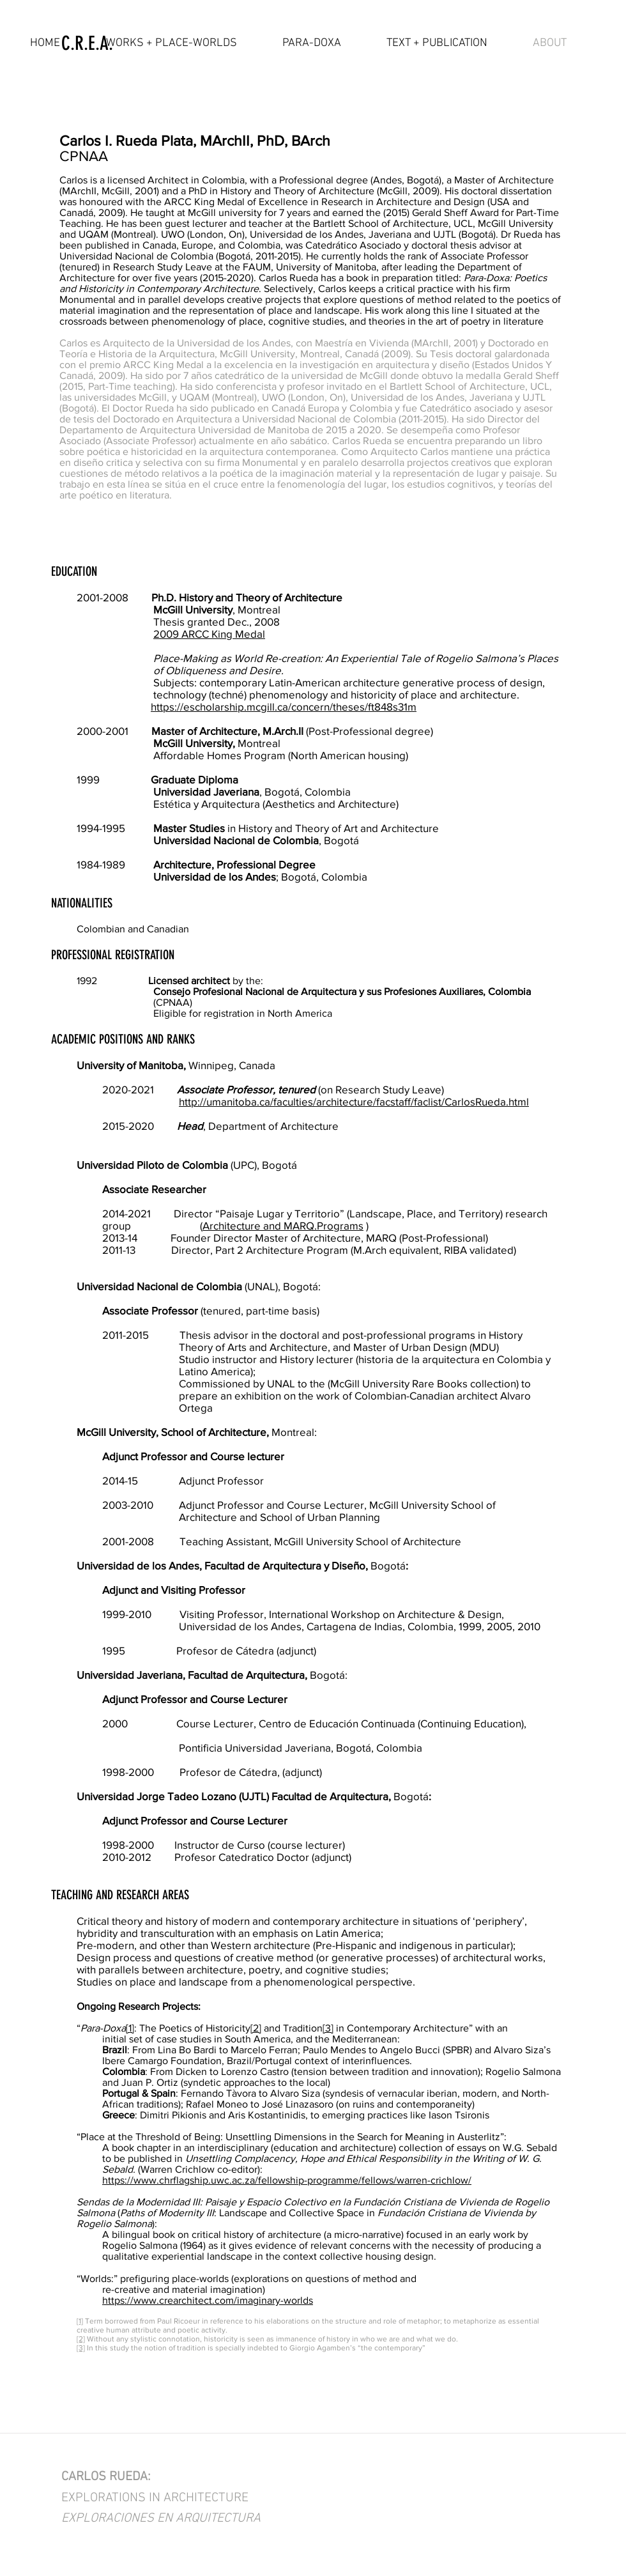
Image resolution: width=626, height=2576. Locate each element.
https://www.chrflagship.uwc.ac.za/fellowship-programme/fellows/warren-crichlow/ (286, 2180)
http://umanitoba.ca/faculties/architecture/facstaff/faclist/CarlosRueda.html (354, 1101)
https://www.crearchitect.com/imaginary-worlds (207, 2300)
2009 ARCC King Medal (209, 634)
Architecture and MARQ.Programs (282, 1225)
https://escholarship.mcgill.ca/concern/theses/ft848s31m (283, 706)
